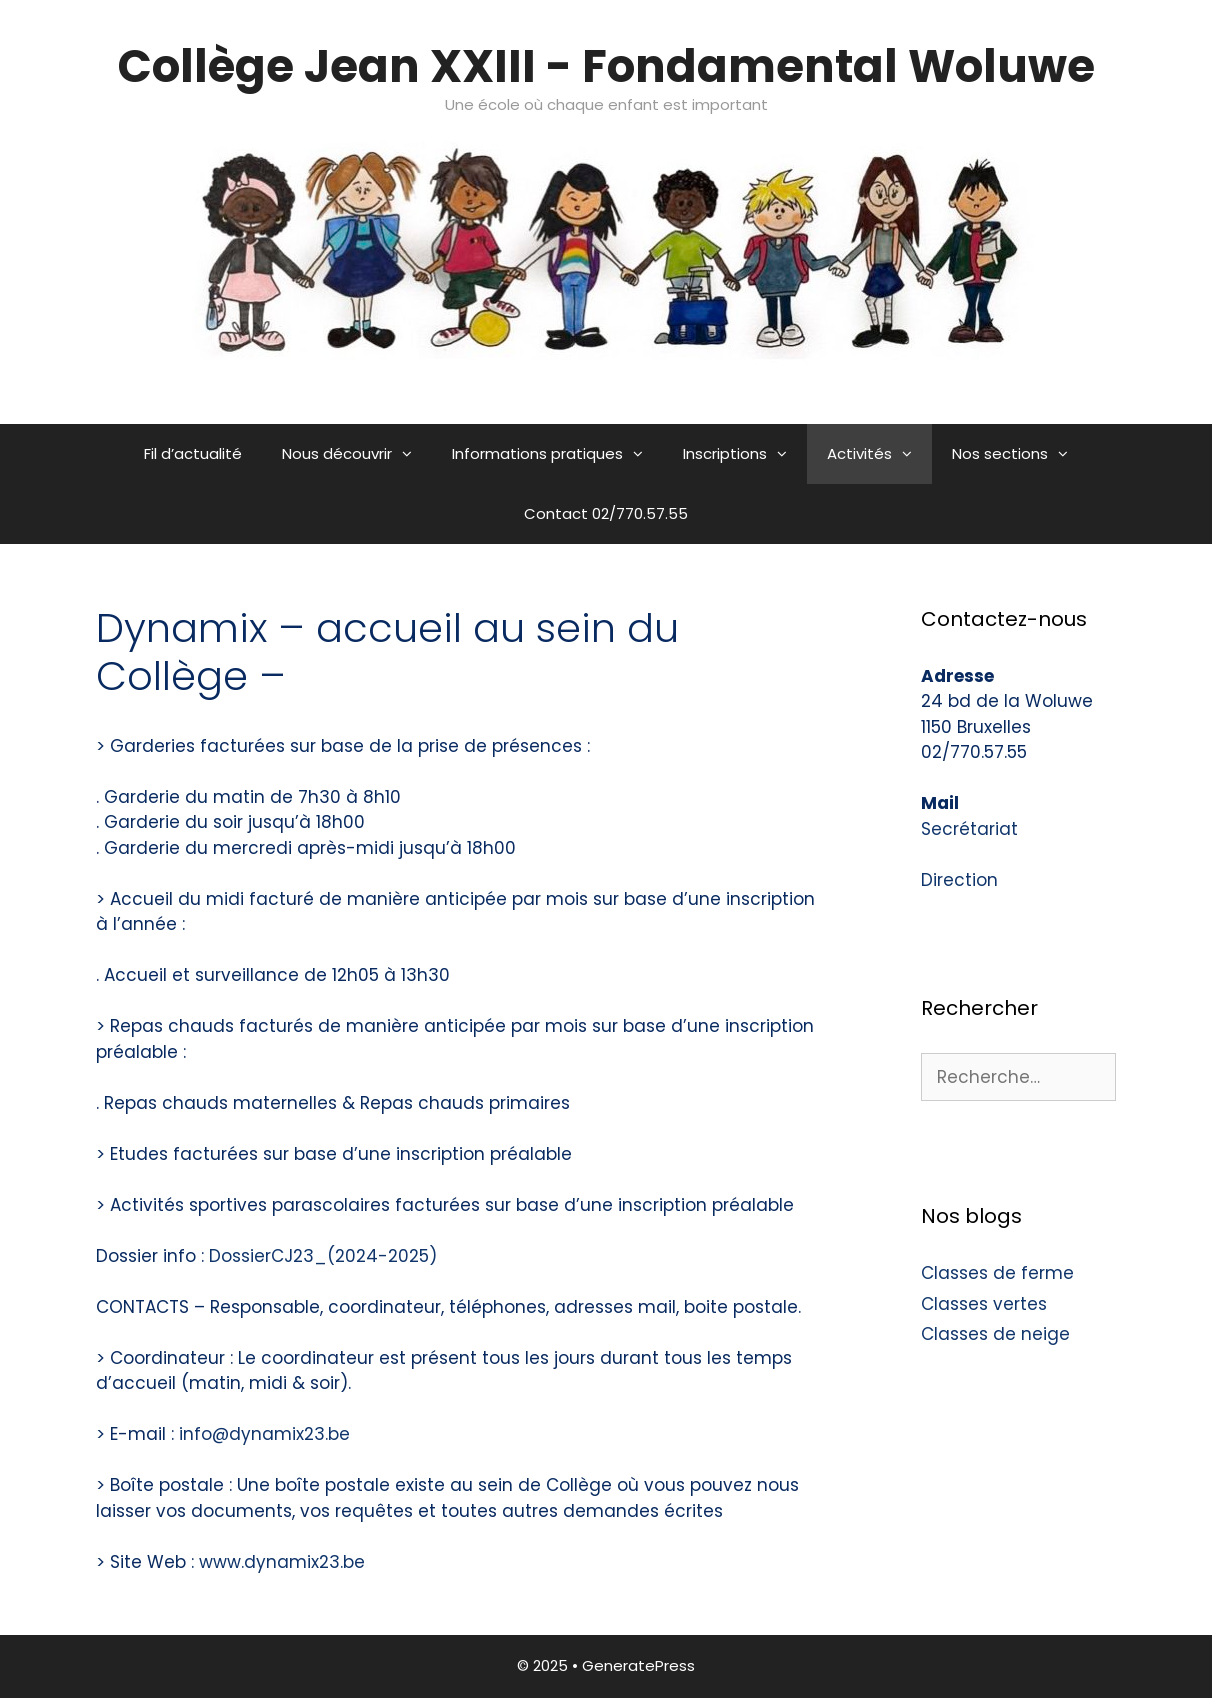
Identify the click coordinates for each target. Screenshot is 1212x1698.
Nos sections (1020, 454)
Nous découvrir (357, 454)
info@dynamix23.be (264, 1434)
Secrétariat (969, 829)
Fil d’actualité (193, 453)
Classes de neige (995, 1334)
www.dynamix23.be (282, 1562)
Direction (959, 880)
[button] (412, 454)
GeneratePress (638, 1665)
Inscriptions (745, 454)
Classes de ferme (997, 1273)
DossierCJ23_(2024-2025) (323, 1256)
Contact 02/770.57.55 (606, 513)
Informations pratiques (557, 454)
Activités (879, 454)
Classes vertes (984, 1304)
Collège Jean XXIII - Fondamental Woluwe (606, 66)
